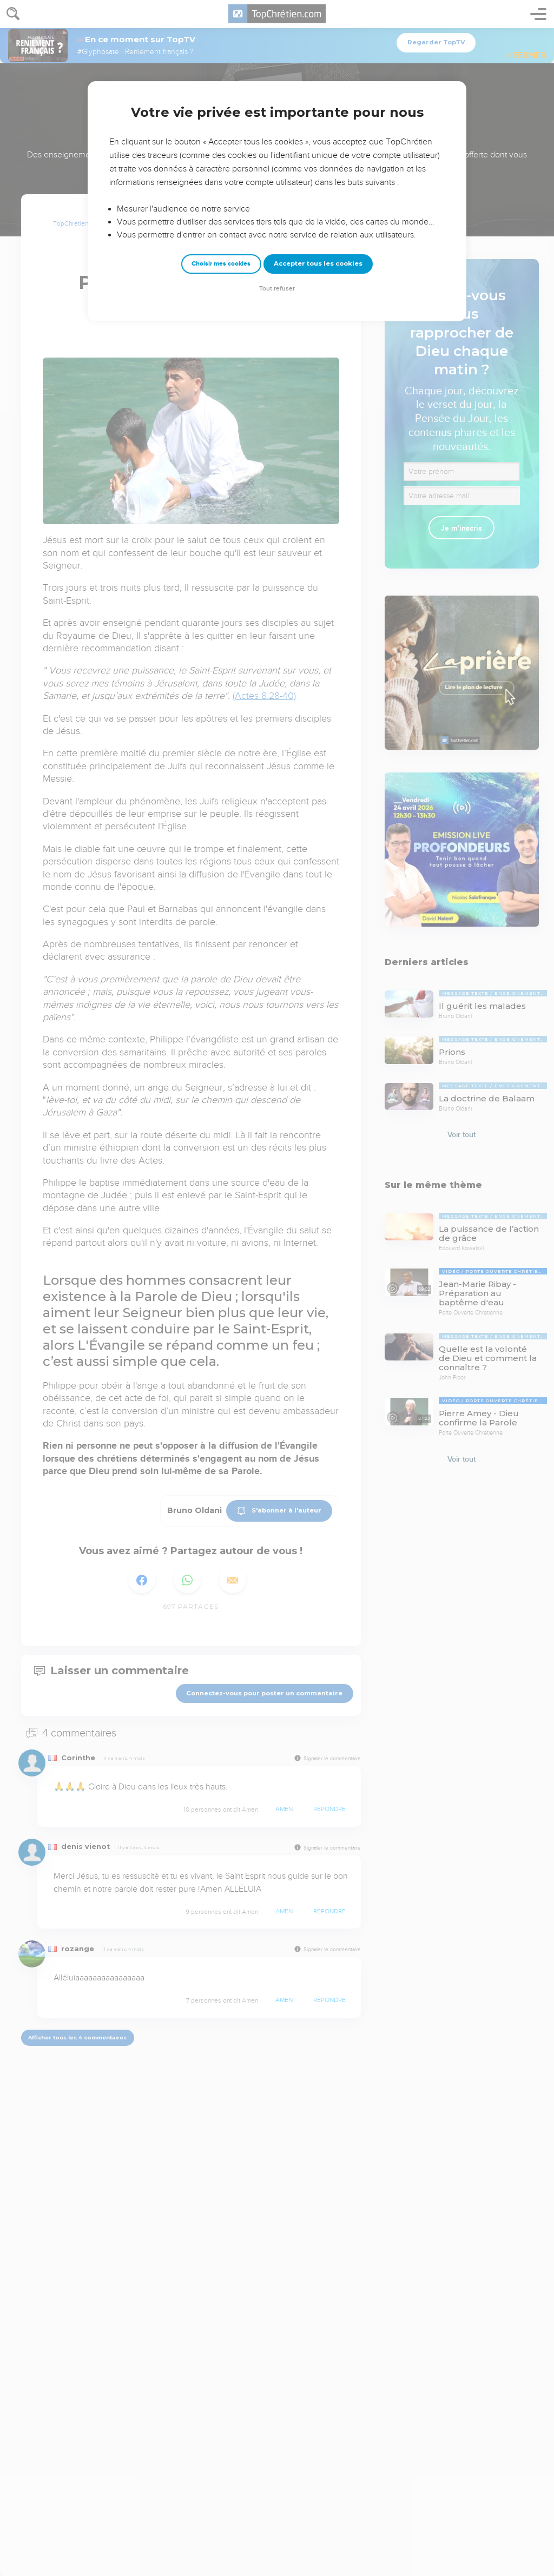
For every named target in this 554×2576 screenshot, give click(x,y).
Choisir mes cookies (221, 263)
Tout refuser (277, 288)
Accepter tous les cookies (318, 263)
